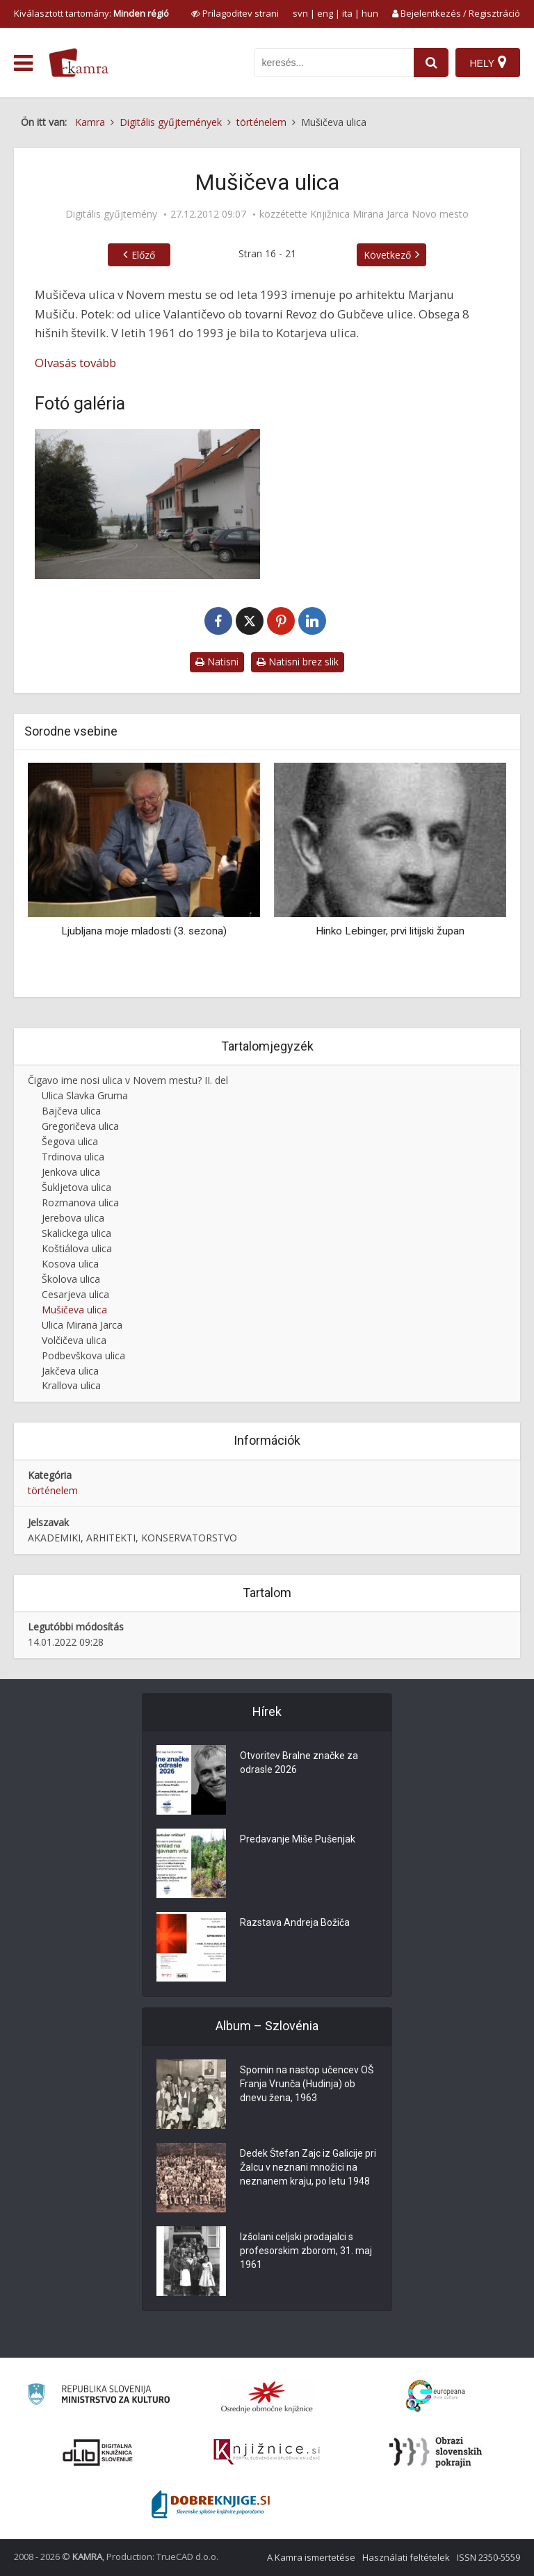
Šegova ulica (70, 1141)
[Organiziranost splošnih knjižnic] (267, 2396)
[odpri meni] (23, 63)
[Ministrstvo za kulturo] (98, 2396)
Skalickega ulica (76, 1233)
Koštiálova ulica (77, 1248)
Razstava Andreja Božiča (295, 1922)
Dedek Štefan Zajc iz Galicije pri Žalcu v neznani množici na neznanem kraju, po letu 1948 (308, 2167)
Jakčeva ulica (70, 1370)
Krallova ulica (71, 1385)
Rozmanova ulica (80, 1202)
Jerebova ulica (73, 1217)
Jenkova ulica (71, 1171)
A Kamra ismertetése (311, 2557)
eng (325, 13)
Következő (387, 254)
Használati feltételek (406, 2557)
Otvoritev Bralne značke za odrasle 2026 (299, 1762)
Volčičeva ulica (74, 1340)
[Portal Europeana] (435, 2396)
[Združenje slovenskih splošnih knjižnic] (267, 2452)
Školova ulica (71, 1279)
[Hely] (487, 62)
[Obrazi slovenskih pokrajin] (435, 2452)
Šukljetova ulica (76, 1187)
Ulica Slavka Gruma (85, 1095)
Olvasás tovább (75, 363)
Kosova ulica (70, 1263)
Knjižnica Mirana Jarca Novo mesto (389, 214)
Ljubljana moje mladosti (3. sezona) (144, 931)
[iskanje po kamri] (334, 62)
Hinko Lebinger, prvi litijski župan (390, 931)
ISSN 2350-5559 (488, 2557)
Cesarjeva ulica (75, 1294)
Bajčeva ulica (71, 1110)
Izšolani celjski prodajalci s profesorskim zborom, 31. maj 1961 (306, 2250)
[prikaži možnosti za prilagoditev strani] (235, 13)
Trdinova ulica (73, 1156)
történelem (53, 1490)
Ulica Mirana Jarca (82, 1324)
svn (300, 13)
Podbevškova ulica (83, 1355)
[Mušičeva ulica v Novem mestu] (147, 504)
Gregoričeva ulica (80, 1126)
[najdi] (431, 62)
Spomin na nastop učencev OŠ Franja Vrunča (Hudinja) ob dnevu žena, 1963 (306, 2083)
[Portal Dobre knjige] (211, 2504)
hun (370, 13)
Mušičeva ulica (74, 1309)
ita (347, 13)
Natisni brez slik (298, 661)
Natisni (216, 661)
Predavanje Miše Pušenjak (297, 1839)
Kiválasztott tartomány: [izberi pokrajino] (91, 13)
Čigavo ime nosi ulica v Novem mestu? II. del (128, 1080)
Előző (143, 254)
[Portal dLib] (98, 2452)
